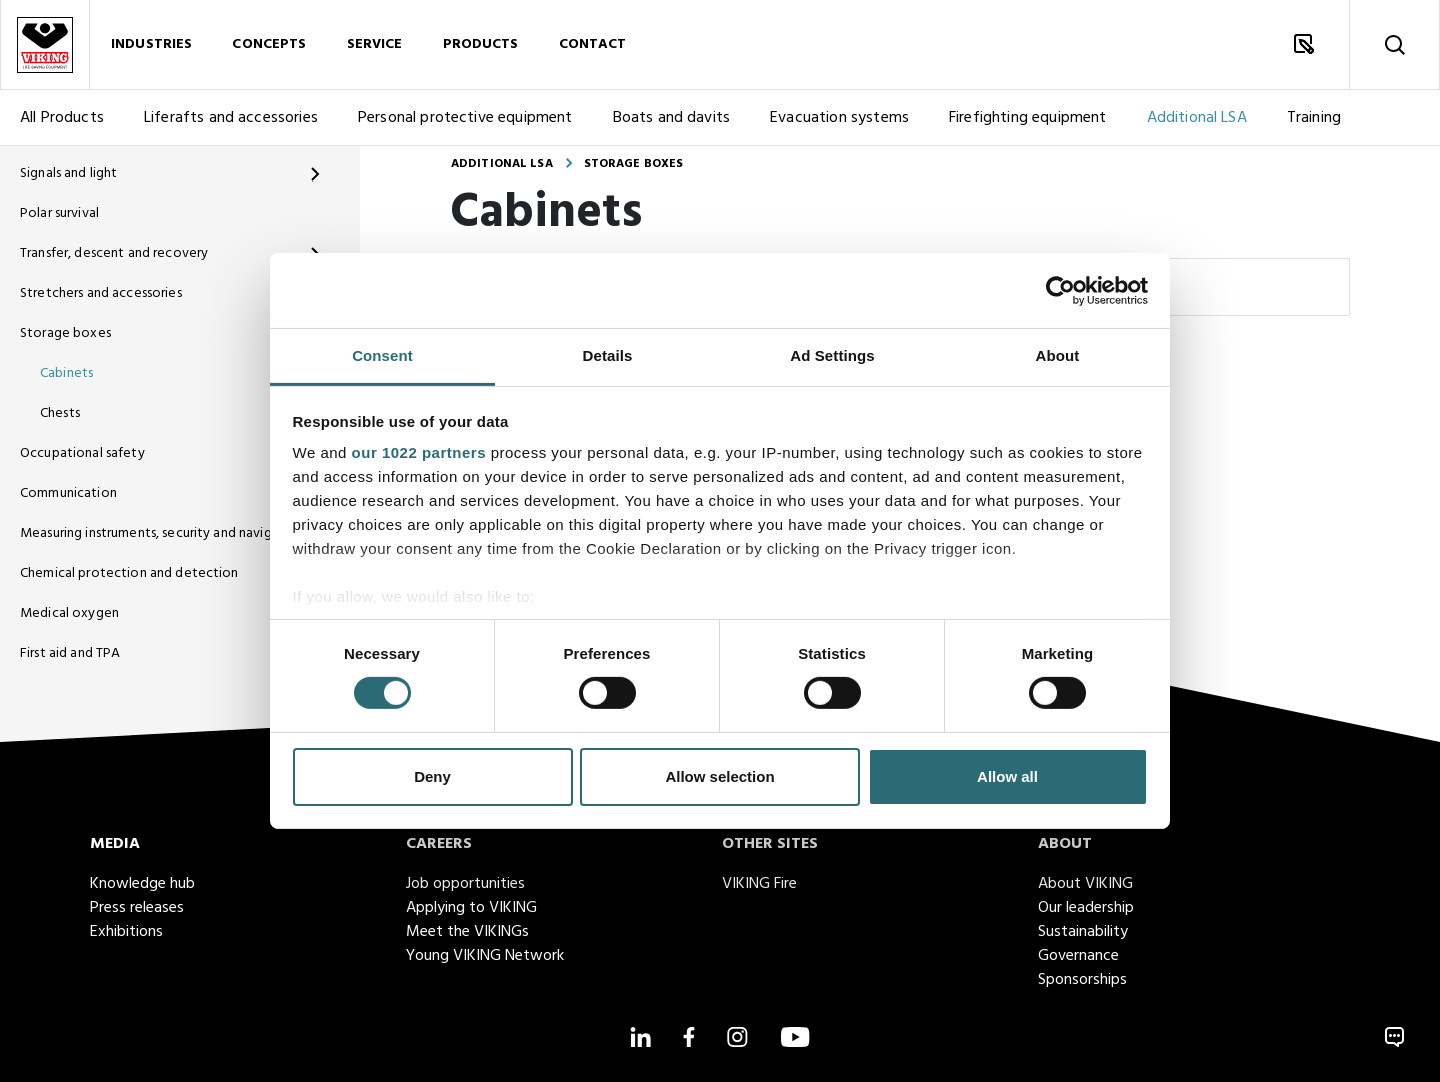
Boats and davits (672, 118)
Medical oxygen (69, 613)
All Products (62, 118)
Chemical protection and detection (129, 573)
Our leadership (1086, 908)
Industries (151, 44)
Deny (432, 776)
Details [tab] (608, 355)
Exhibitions (126, 932)
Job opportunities (465, 884)
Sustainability (1083, 932)
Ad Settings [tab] (832, 355)
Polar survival (59, 213)
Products (481, 44)
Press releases (137, 908)
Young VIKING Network (485, 956)
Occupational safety (82, 453)
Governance (1078, 956)
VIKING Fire (759, 884)
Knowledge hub (142, 884)
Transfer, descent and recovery (114, 253)
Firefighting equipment (1028, 118)
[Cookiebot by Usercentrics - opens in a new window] (1060, 290)
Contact (593, 44)
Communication (68, 493)
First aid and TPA (70, 653)
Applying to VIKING (471, 908)
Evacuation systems (839, 118)
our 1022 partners (419, 452)
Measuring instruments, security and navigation (155, 533)
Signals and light (68, 173)
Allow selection (719, 776)
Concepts (269, 44)
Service (375, 44)
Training (1314, 118)
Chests (60, 413)
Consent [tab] (382, 355)
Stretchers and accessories (101, 293)
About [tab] (1058, 355)
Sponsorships (1082, 980)
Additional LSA (1197, 118)
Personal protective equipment (465, 118)
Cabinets (66, 373)
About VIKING (1085, 884)
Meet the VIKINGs (467, 932)
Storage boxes (65, 333)
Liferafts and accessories (231, 118)
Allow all (1007, 776)
